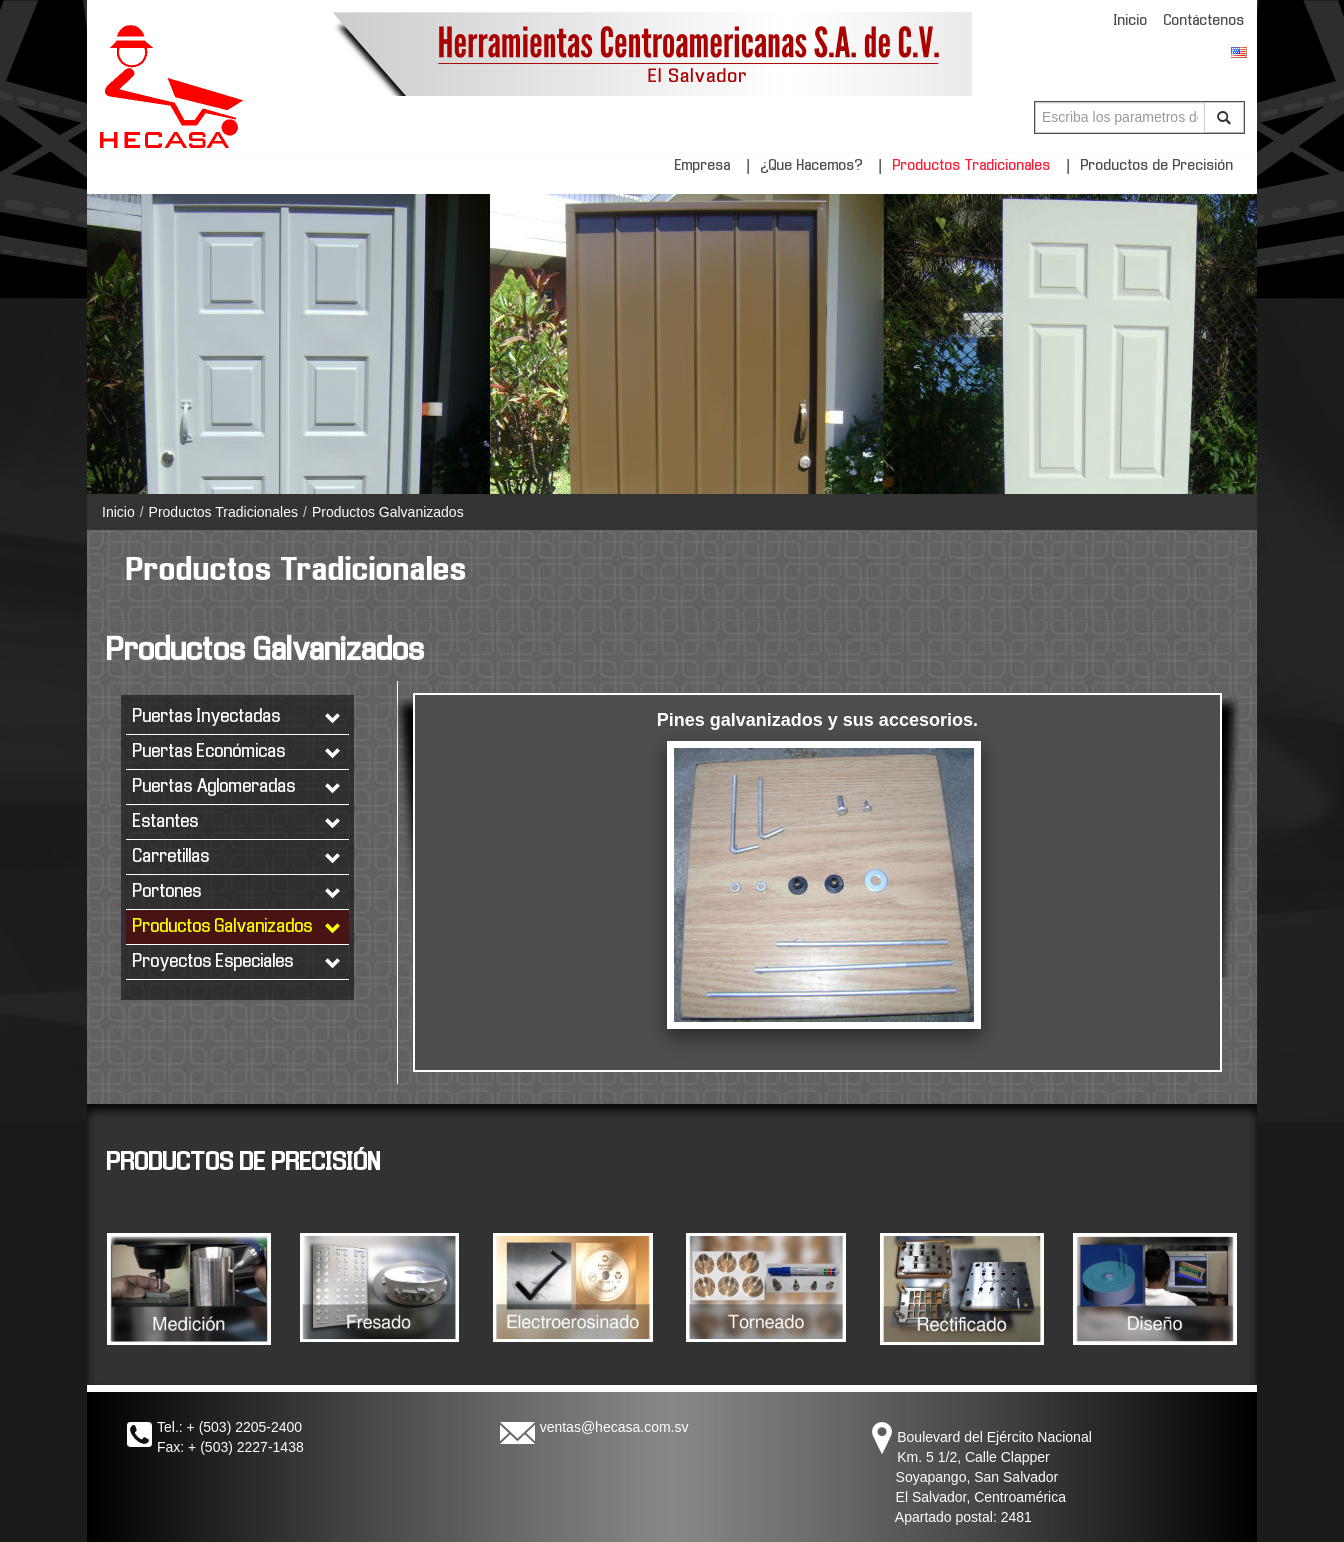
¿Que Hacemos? (812, 166)
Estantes (238, 822)
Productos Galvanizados (388, 512)
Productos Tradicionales (972, 166)
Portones (238, 892)
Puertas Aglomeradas (238, 787)
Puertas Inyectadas (238, 717)
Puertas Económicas (238, 752)
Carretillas (238, 857)
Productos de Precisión (1157, 166)
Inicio (1131, 21)
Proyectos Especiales (238, 962)
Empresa (703, 166)
